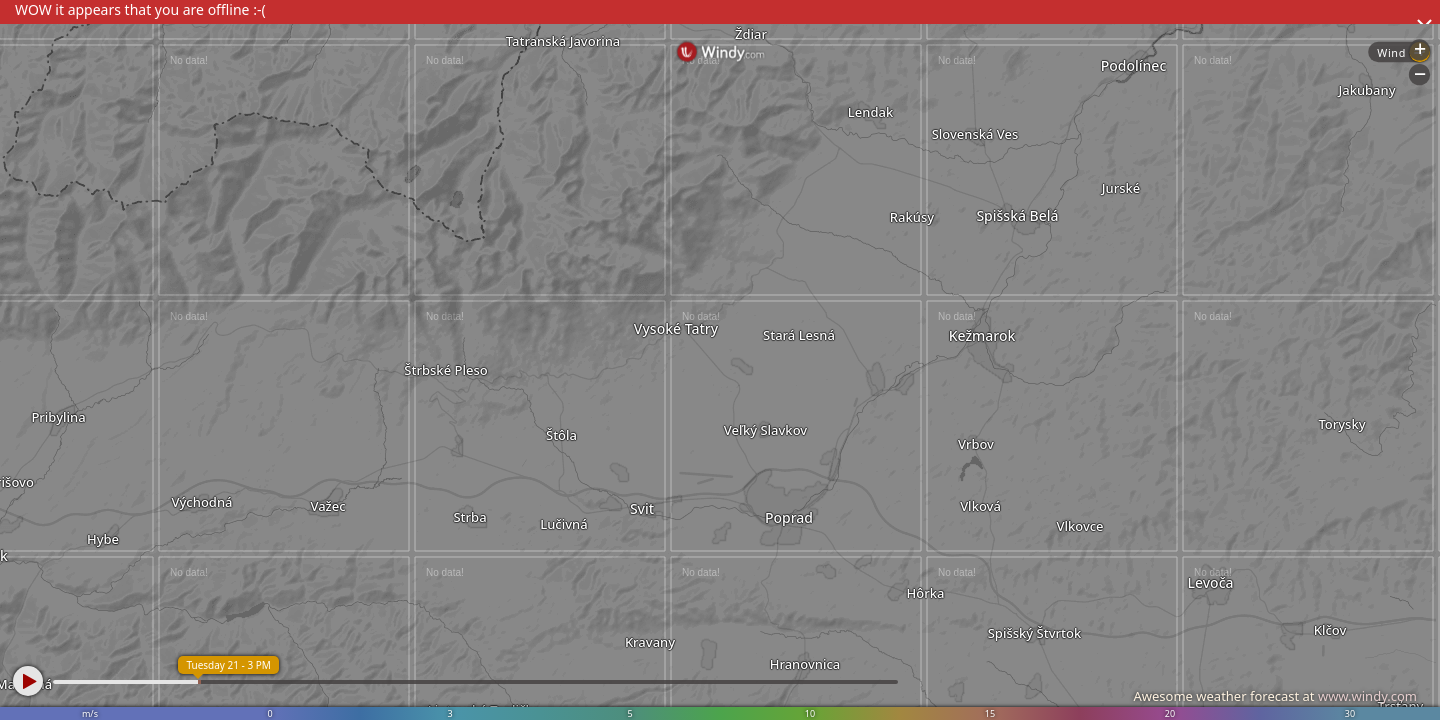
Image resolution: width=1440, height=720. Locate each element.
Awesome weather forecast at (1275, 696)
